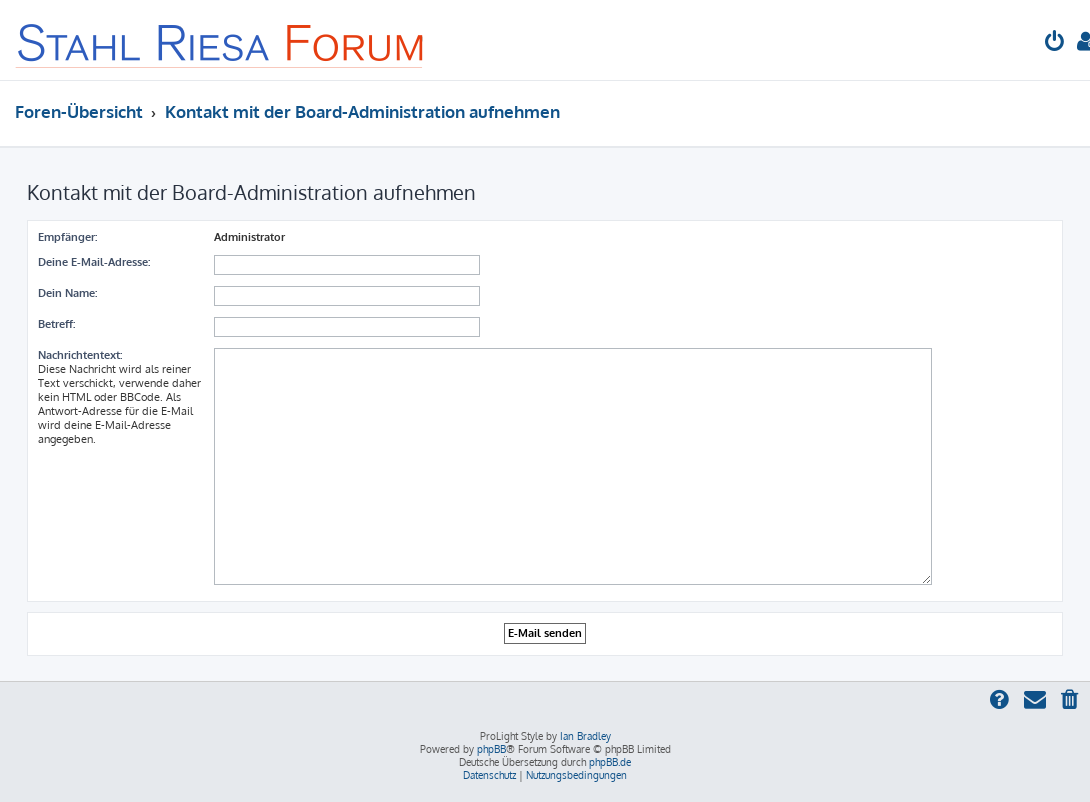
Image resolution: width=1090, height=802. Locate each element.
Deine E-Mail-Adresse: (94, 262)
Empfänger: (67, 237)
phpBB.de (610, 762)
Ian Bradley (585, 736)
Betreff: (56, 324)
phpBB (491, 749)
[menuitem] (1055, 43)
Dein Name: (67, 293)
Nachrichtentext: (80, 355)
